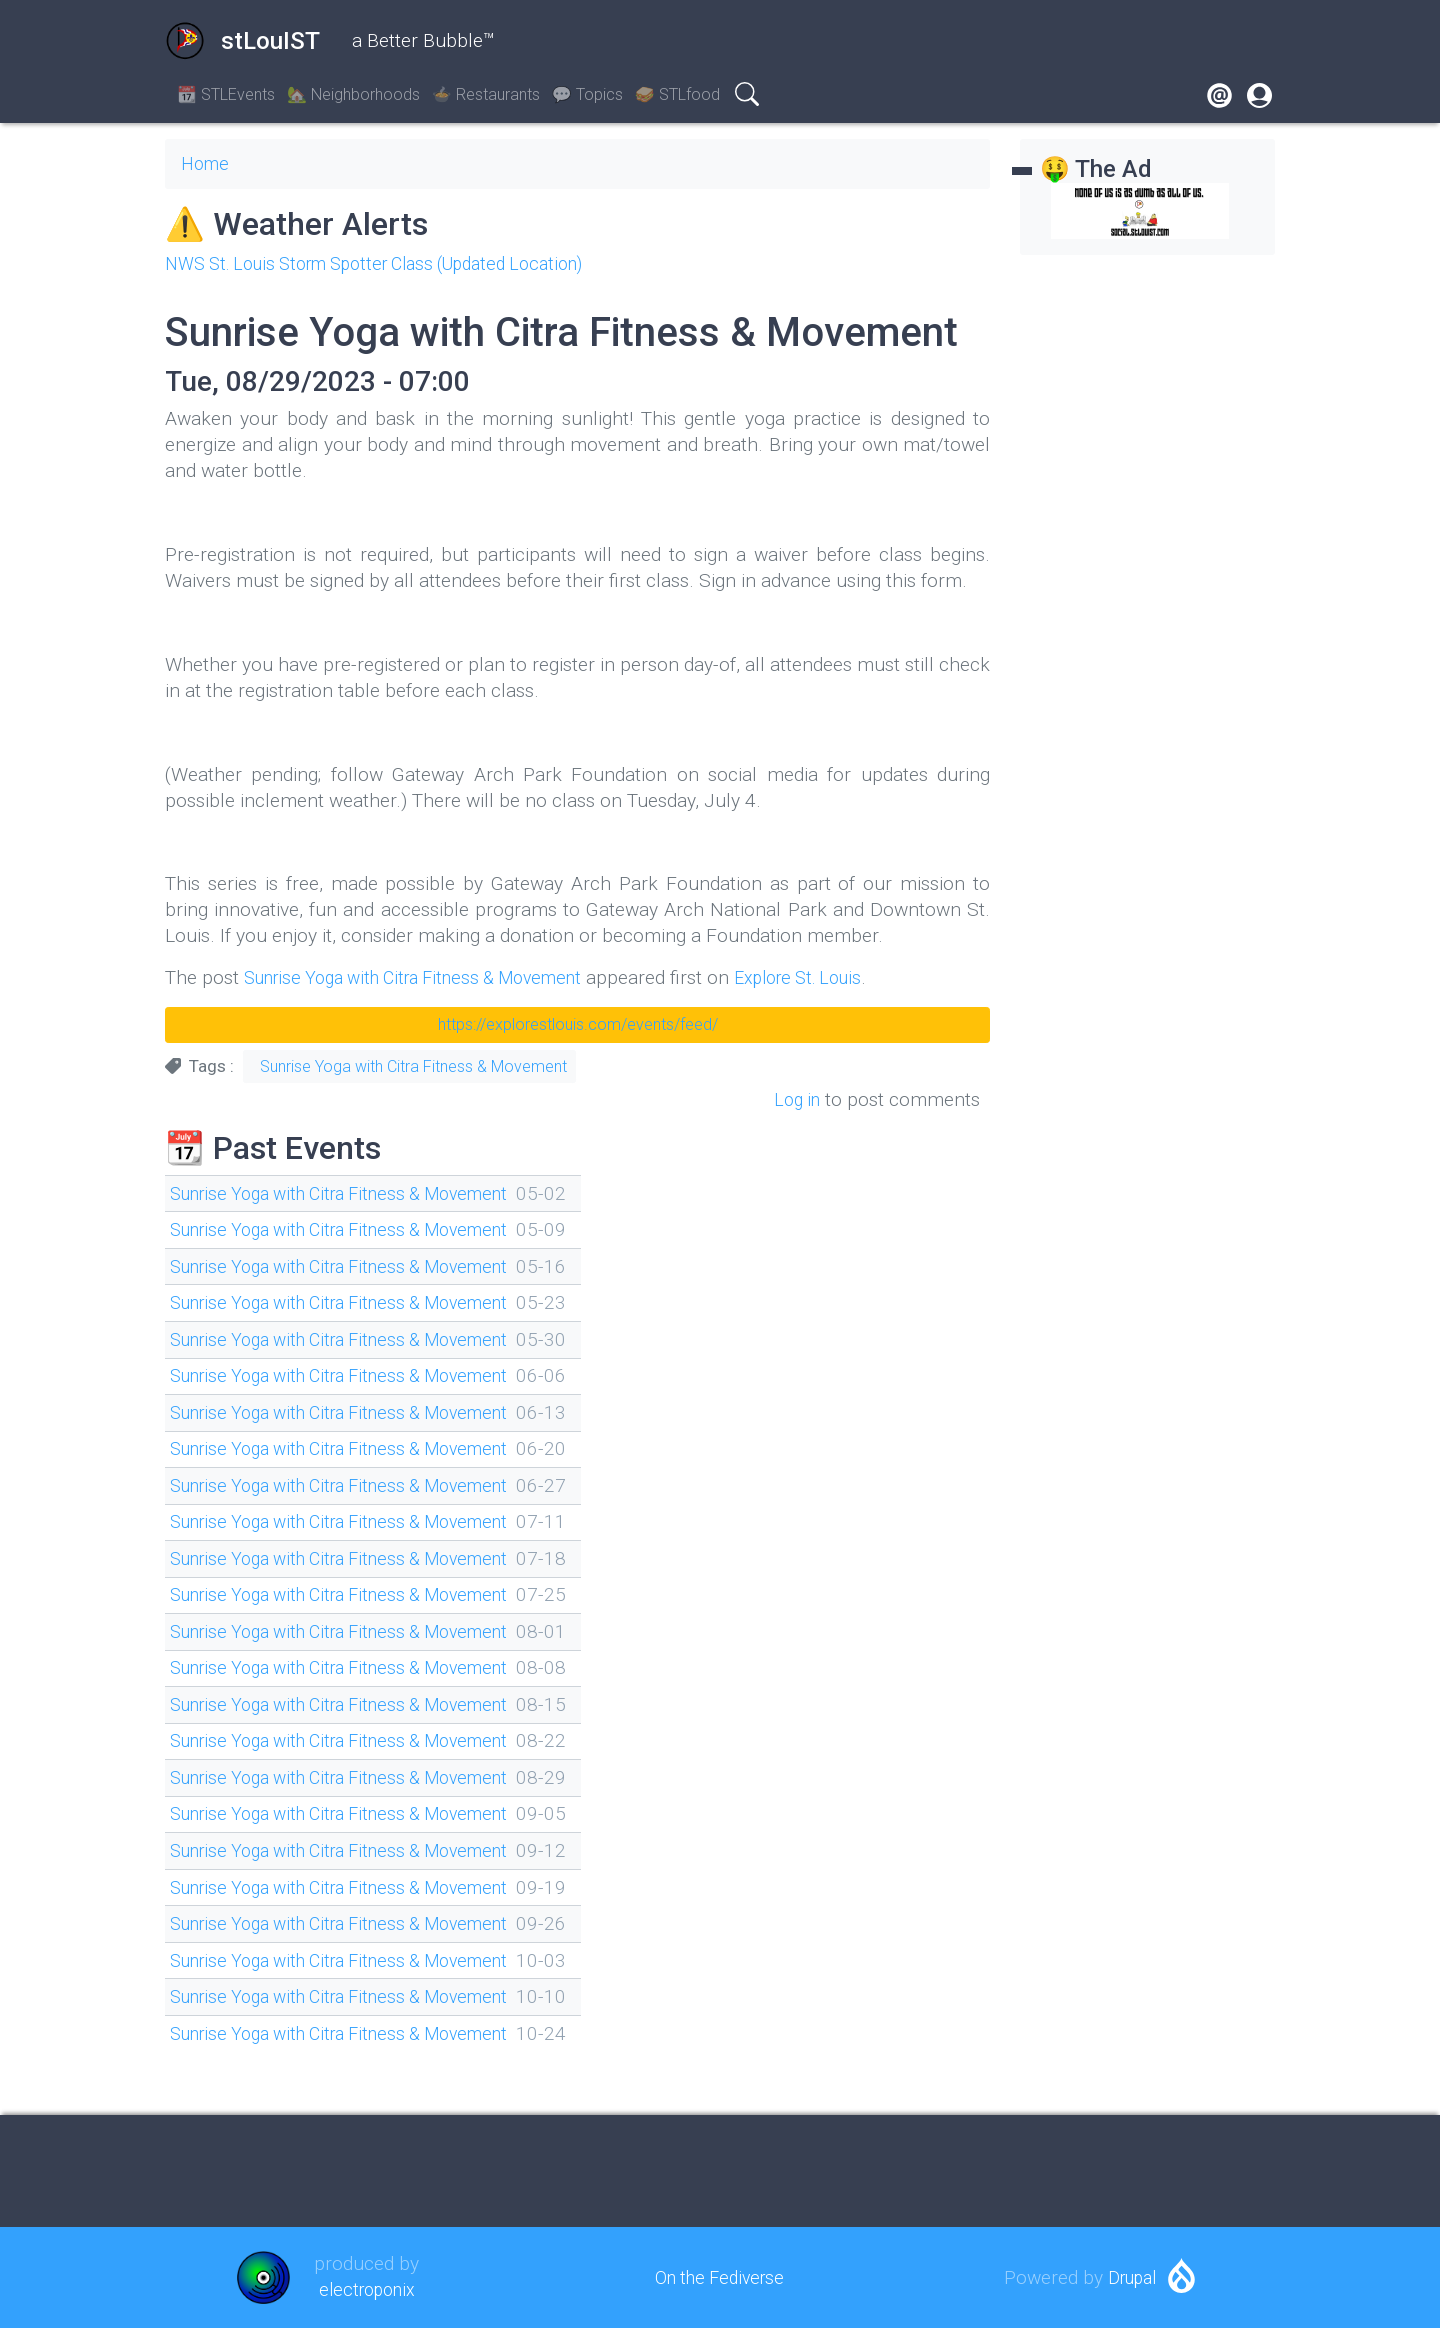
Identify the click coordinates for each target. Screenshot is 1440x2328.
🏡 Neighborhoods (353, 94)
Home (207, 163)
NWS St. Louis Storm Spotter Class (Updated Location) (395, 263)
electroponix (366, 2289)
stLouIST (242, 41)
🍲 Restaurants (486, 94)
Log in (794, 1099)
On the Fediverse (719, 2277)
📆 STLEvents (226, 94)
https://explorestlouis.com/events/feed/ (578, 1024)
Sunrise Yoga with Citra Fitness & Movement (430, 977)
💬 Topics (587, 94)
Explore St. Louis (840, 977)
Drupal (1131, 2277)
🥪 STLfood (677, 94)
